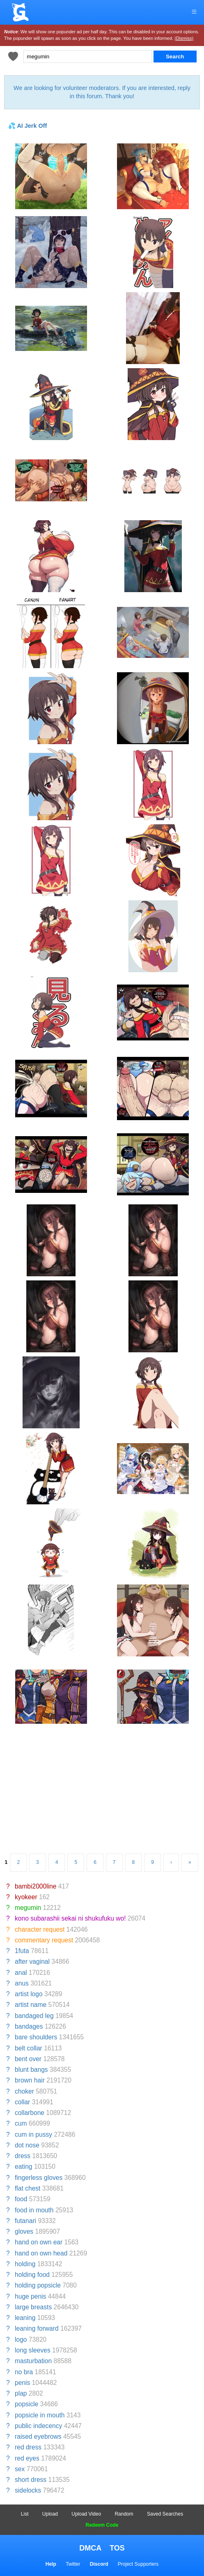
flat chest (27, 2188)
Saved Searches (165, 2514)
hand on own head (41, 2253)
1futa (22, 1950)
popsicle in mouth (39, 2415)
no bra (24, 2371)
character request (39, 1929)
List (25, 2514)
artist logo (29, 1993)
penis (22, 2382)
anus (22, 1983)
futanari (25, 2220)
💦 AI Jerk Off (27, 125)
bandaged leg (34, 2015)
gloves (24, 2231)
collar (22, 2102)
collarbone (29, 2112)
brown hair (30, 2080)
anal (21, 1972)
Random (124, 2514)
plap (21, 2393)
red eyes (27, 2458)
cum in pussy (33, 2134)
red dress (28, 2447)
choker (24, 2091)
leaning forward (37, 2328)
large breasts (33, 2307)
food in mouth (34, 2210)
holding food (32, 2274)
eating (23, 2166)
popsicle (26, 2404)
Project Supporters (138, 2564)
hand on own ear (38, 2242)
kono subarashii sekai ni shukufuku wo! (70, 1918)
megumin (28, 1907)
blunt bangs (31, 2069)
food (21, 2198)
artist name (30, 2004)
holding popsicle (38, 2285)
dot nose (27, 2145)
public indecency (38, 2425)
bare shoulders (36, 2037)
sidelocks (28, 2490)
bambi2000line (35, 1886)
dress (22, 2155)
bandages (29, 2026)
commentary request (44, 1940)
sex (20, 2468)
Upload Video (86, 2514)
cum (21, 2123)
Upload (50, 2514)
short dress (30, 2479)
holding (25, 2263)
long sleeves (32, 2350)
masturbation (33, 2360)
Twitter (73, 2564)
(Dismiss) (183, 38)
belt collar (28, 2048)
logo (21, 2339)
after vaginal (32, 1961)
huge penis (30, 2296)
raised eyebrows (38, 2436)
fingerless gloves (38, 2177)
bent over (28, 2058)
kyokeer (26, 1896)
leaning (25, 2317)
